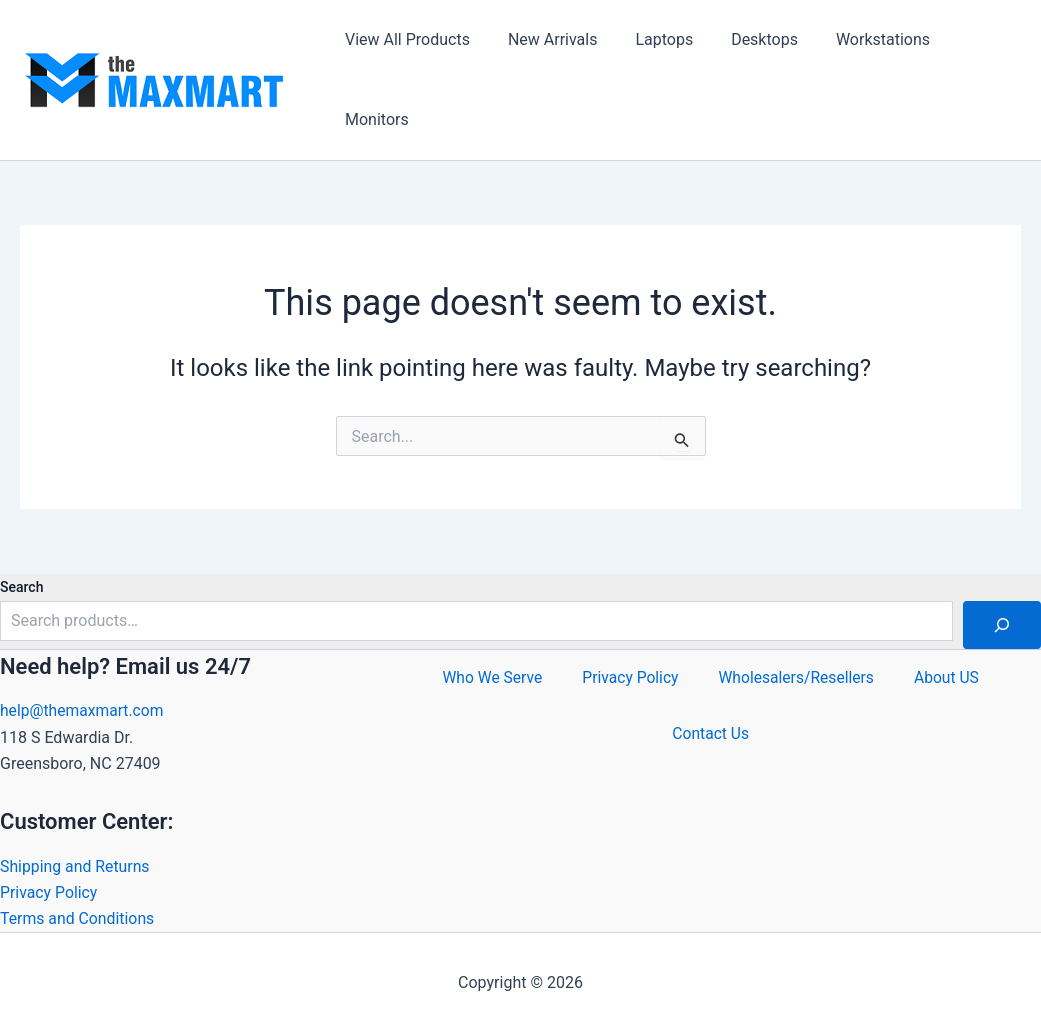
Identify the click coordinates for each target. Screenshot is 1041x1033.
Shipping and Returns (75, 865)
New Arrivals (544, 39)
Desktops (743, 39)
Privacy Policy (49, 891)
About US (950, 681)
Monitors (374, 119)
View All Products (404, 39)
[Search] (1002, 624)
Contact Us (710, 747)
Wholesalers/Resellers (797, 681)
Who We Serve (489, 681)
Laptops (649, 39)
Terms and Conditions (78, 918)
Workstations (856, 39)
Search (21, 586)
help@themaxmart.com (83, 709)
